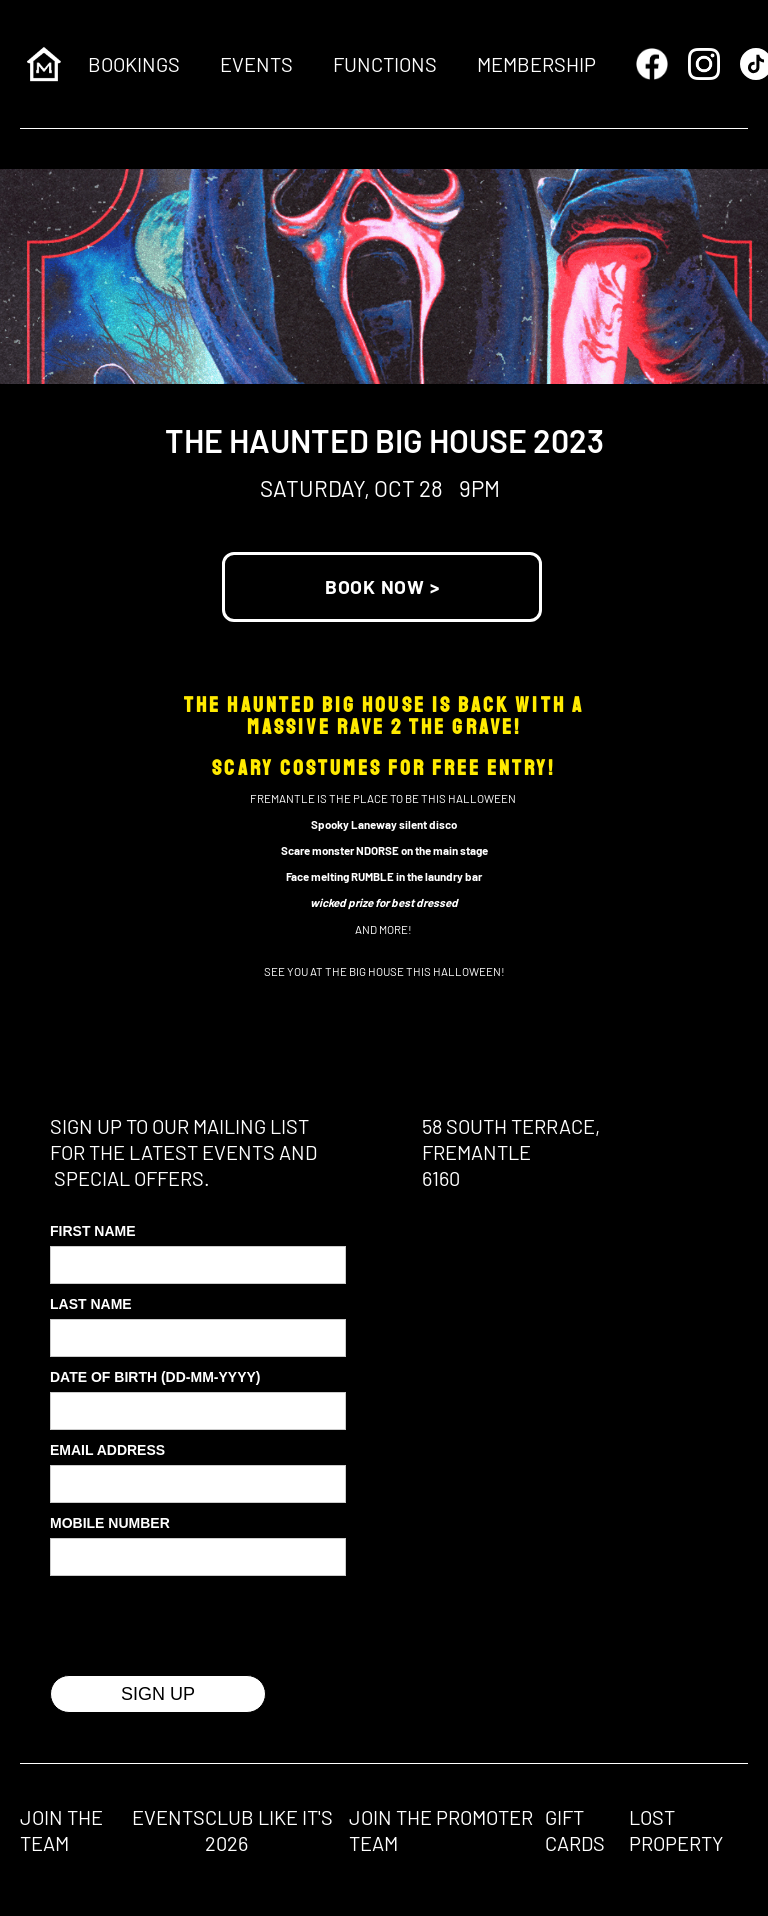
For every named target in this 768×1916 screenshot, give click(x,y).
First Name (93, 1231)
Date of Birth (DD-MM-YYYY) (155, 1377)
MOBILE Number (110, 1523)
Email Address (107, 1450)
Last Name (91, 1304)
